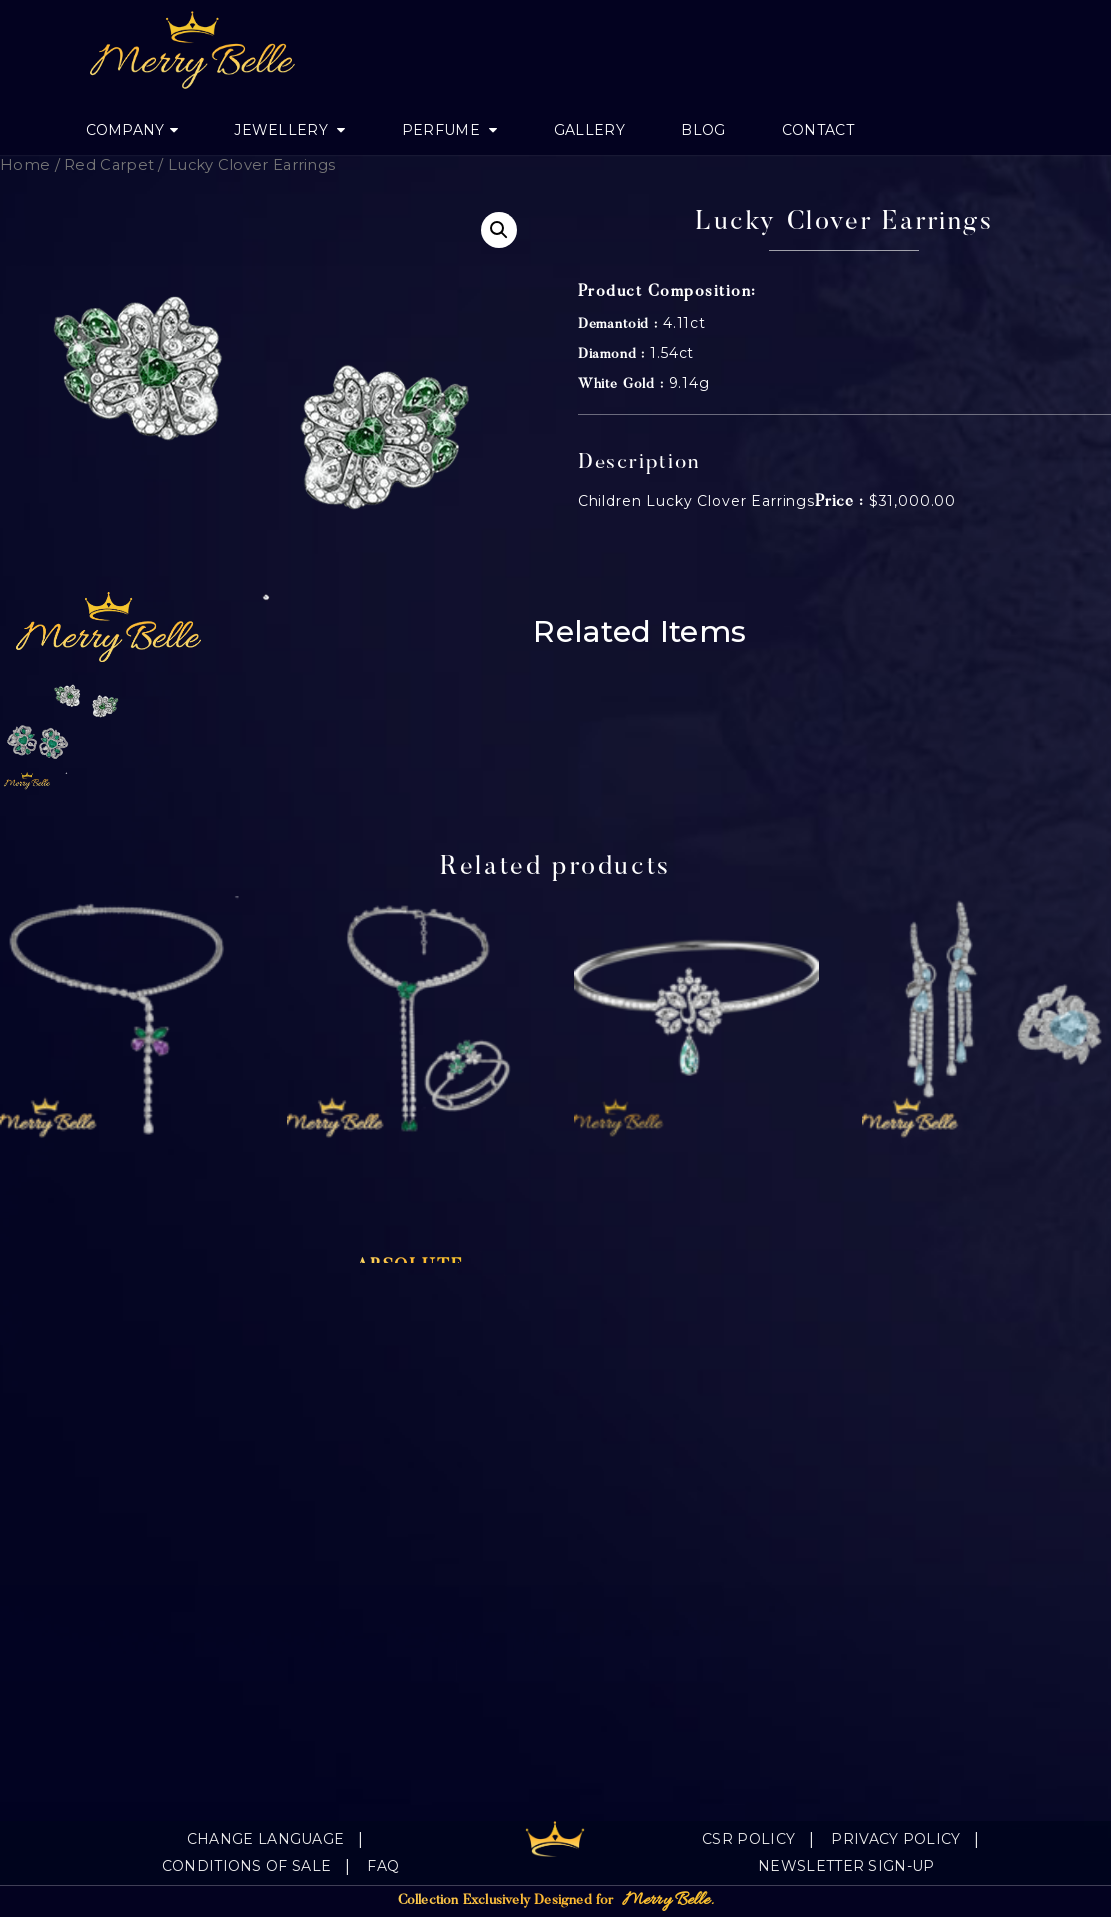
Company (125, 130)
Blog (703, 130)
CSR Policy (748, 1839)
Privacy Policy (895, 1839)
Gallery (589, 130)
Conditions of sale (246, 1866)
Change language (266, 1839)
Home (25, 165)
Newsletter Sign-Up (846, 1866)
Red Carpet (109, 165)
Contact (818, 130)
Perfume (443, 130)
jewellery (283, 130)
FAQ (383, 1866)
